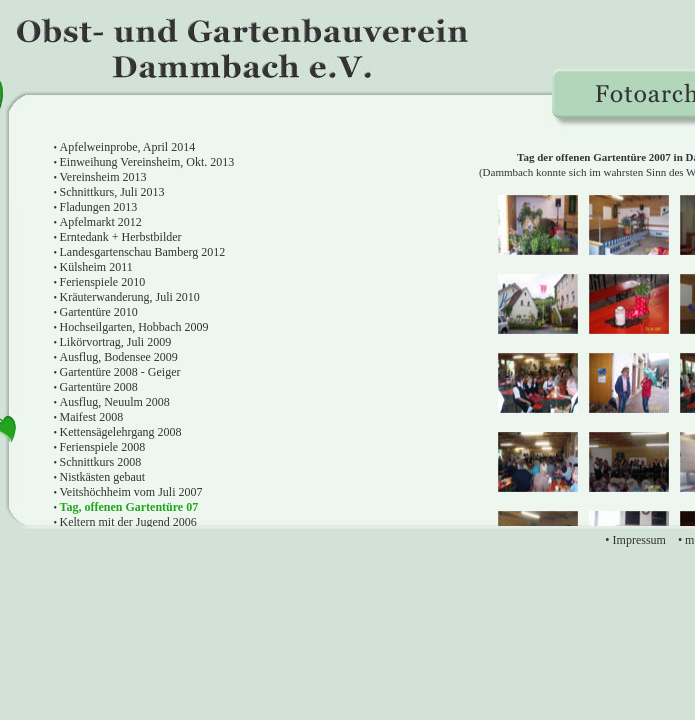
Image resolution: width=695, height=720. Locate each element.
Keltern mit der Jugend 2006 (128, 522)
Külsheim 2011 (96, 267)
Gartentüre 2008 (99, 387)
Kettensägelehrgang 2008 (121, 432)
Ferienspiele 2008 (103, 447)
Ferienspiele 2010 (103, 282)
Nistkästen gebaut (103, 477)
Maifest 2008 (92, 417)
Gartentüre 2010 (99, 312)
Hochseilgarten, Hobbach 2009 (134, 327)
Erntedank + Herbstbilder (121, 237)
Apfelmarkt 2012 (101, 222)
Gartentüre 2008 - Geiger (120, 372)
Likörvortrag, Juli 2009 (116, 342)
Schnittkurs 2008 (101, 462)
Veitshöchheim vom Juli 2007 (131, 492)
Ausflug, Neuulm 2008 (115, 402)
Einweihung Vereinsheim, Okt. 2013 (147, 162)
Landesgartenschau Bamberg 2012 (143, 252)
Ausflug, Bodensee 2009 (119, 357)
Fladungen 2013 (99, 207)
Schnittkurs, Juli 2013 (112, 192)
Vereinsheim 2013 (103, 177)
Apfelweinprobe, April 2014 (128, 147)
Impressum (639, 540)
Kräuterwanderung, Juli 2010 (130, 297)
